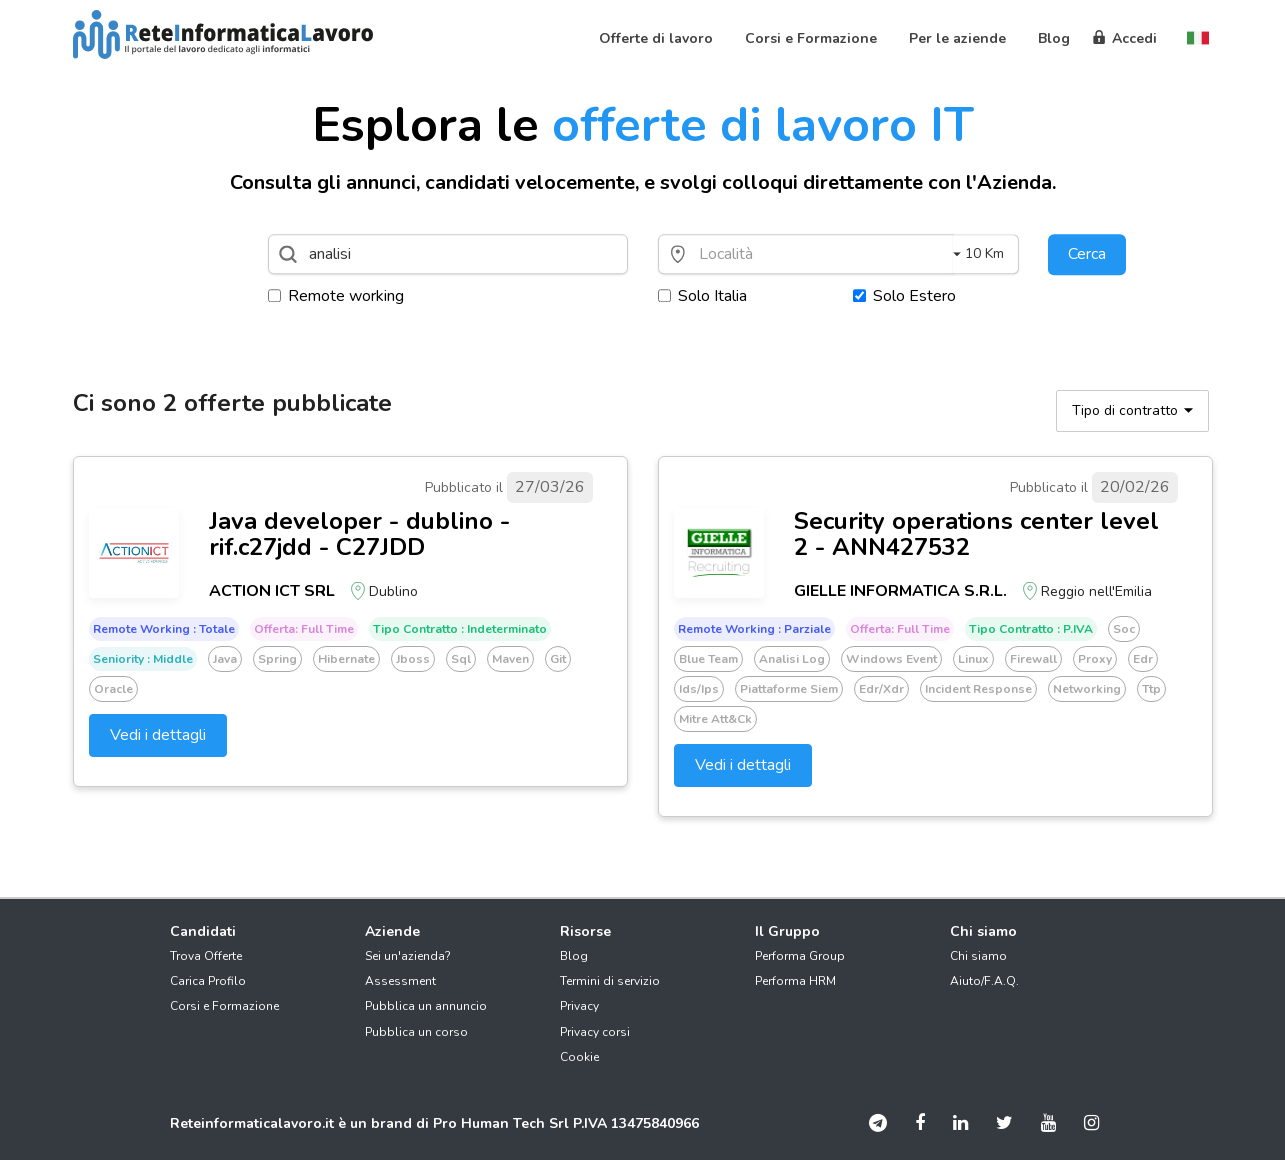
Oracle (113, 689)
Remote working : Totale (164, 629)
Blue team (708, 659)
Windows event (891, 659)
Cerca (1087, 254)
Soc (1124, 629)
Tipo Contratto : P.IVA (1031, 629)
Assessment (400, 981)
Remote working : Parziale (754, 629)
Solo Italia (702, 296)
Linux (973, 659)
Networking (1087, 689)
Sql (461, 659)
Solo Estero (904, 296)
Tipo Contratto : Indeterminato (460, 629)
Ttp (1151, 689)
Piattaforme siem (789, 689)
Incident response (978, 689)
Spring (277, 659)
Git (558, 659)
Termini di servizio (610, 981)
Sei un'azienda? (408, 956)
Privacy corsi (595, 1032)
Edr (1143, 659)
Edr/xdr (881, 689)
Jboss (413, 659)
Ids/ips (699, 689)
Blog (574, 956)
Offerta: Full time (304, 629)
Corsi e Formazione (224, 1006)
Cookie (579, 1057)
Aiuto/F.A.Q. (984, 981)
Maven (510, 659)
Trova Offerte (206, 956)
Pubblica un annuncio (426, 1006)
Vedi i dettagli (158, 735)
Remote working (336, 296)
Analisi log (792, 659)
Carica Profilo (208, 981)
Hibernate (346, 659)
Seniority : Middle (143, 659)
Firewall (1033, 659)
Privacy (579, 1006)
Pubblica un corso (416, 1032)
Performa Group (800, 956)
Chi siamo (978, 956)
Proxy (1095, 659)
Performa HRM (795, 981)
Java (225, 659)
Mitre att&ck (715, 719)
